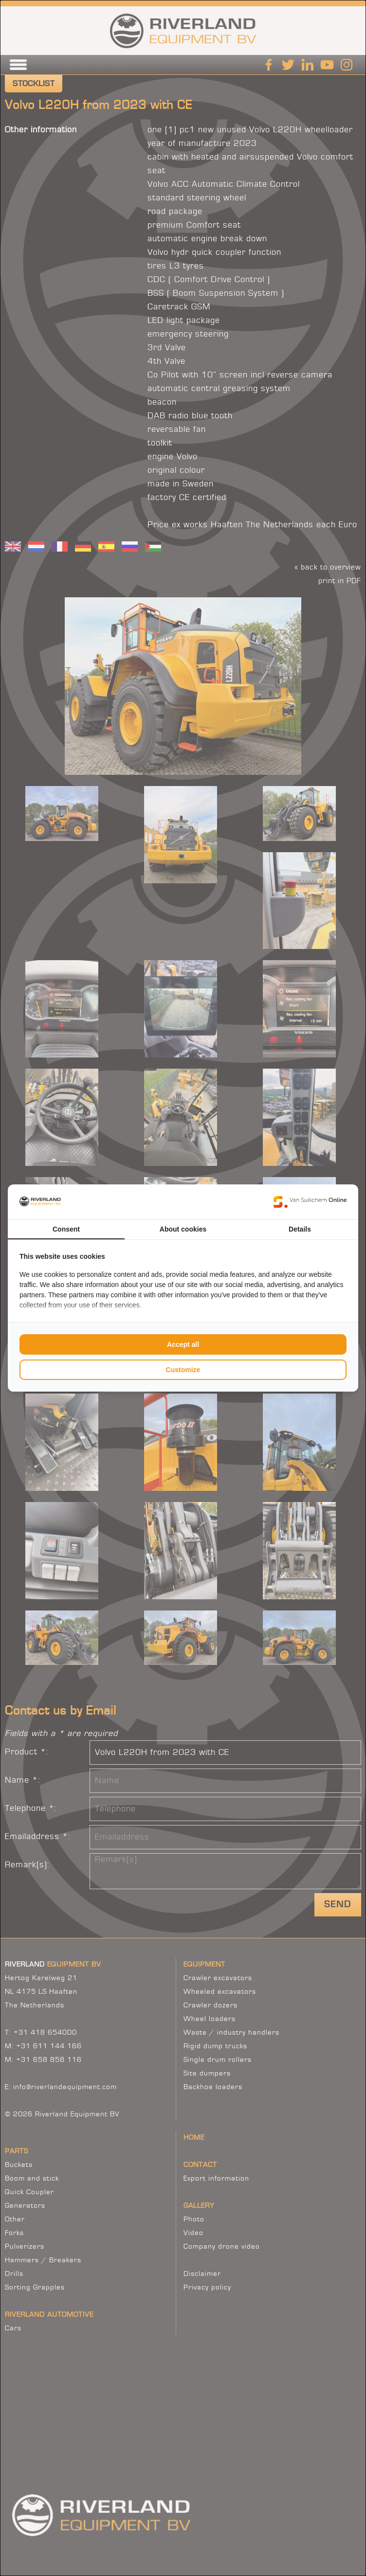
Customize (183, 1370)
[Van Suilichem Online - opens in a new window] (310, 1202)
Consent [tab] (66, 1229)
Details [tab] (300, 1229)
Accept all (183, 1344)
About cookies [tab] (183, 1229)
